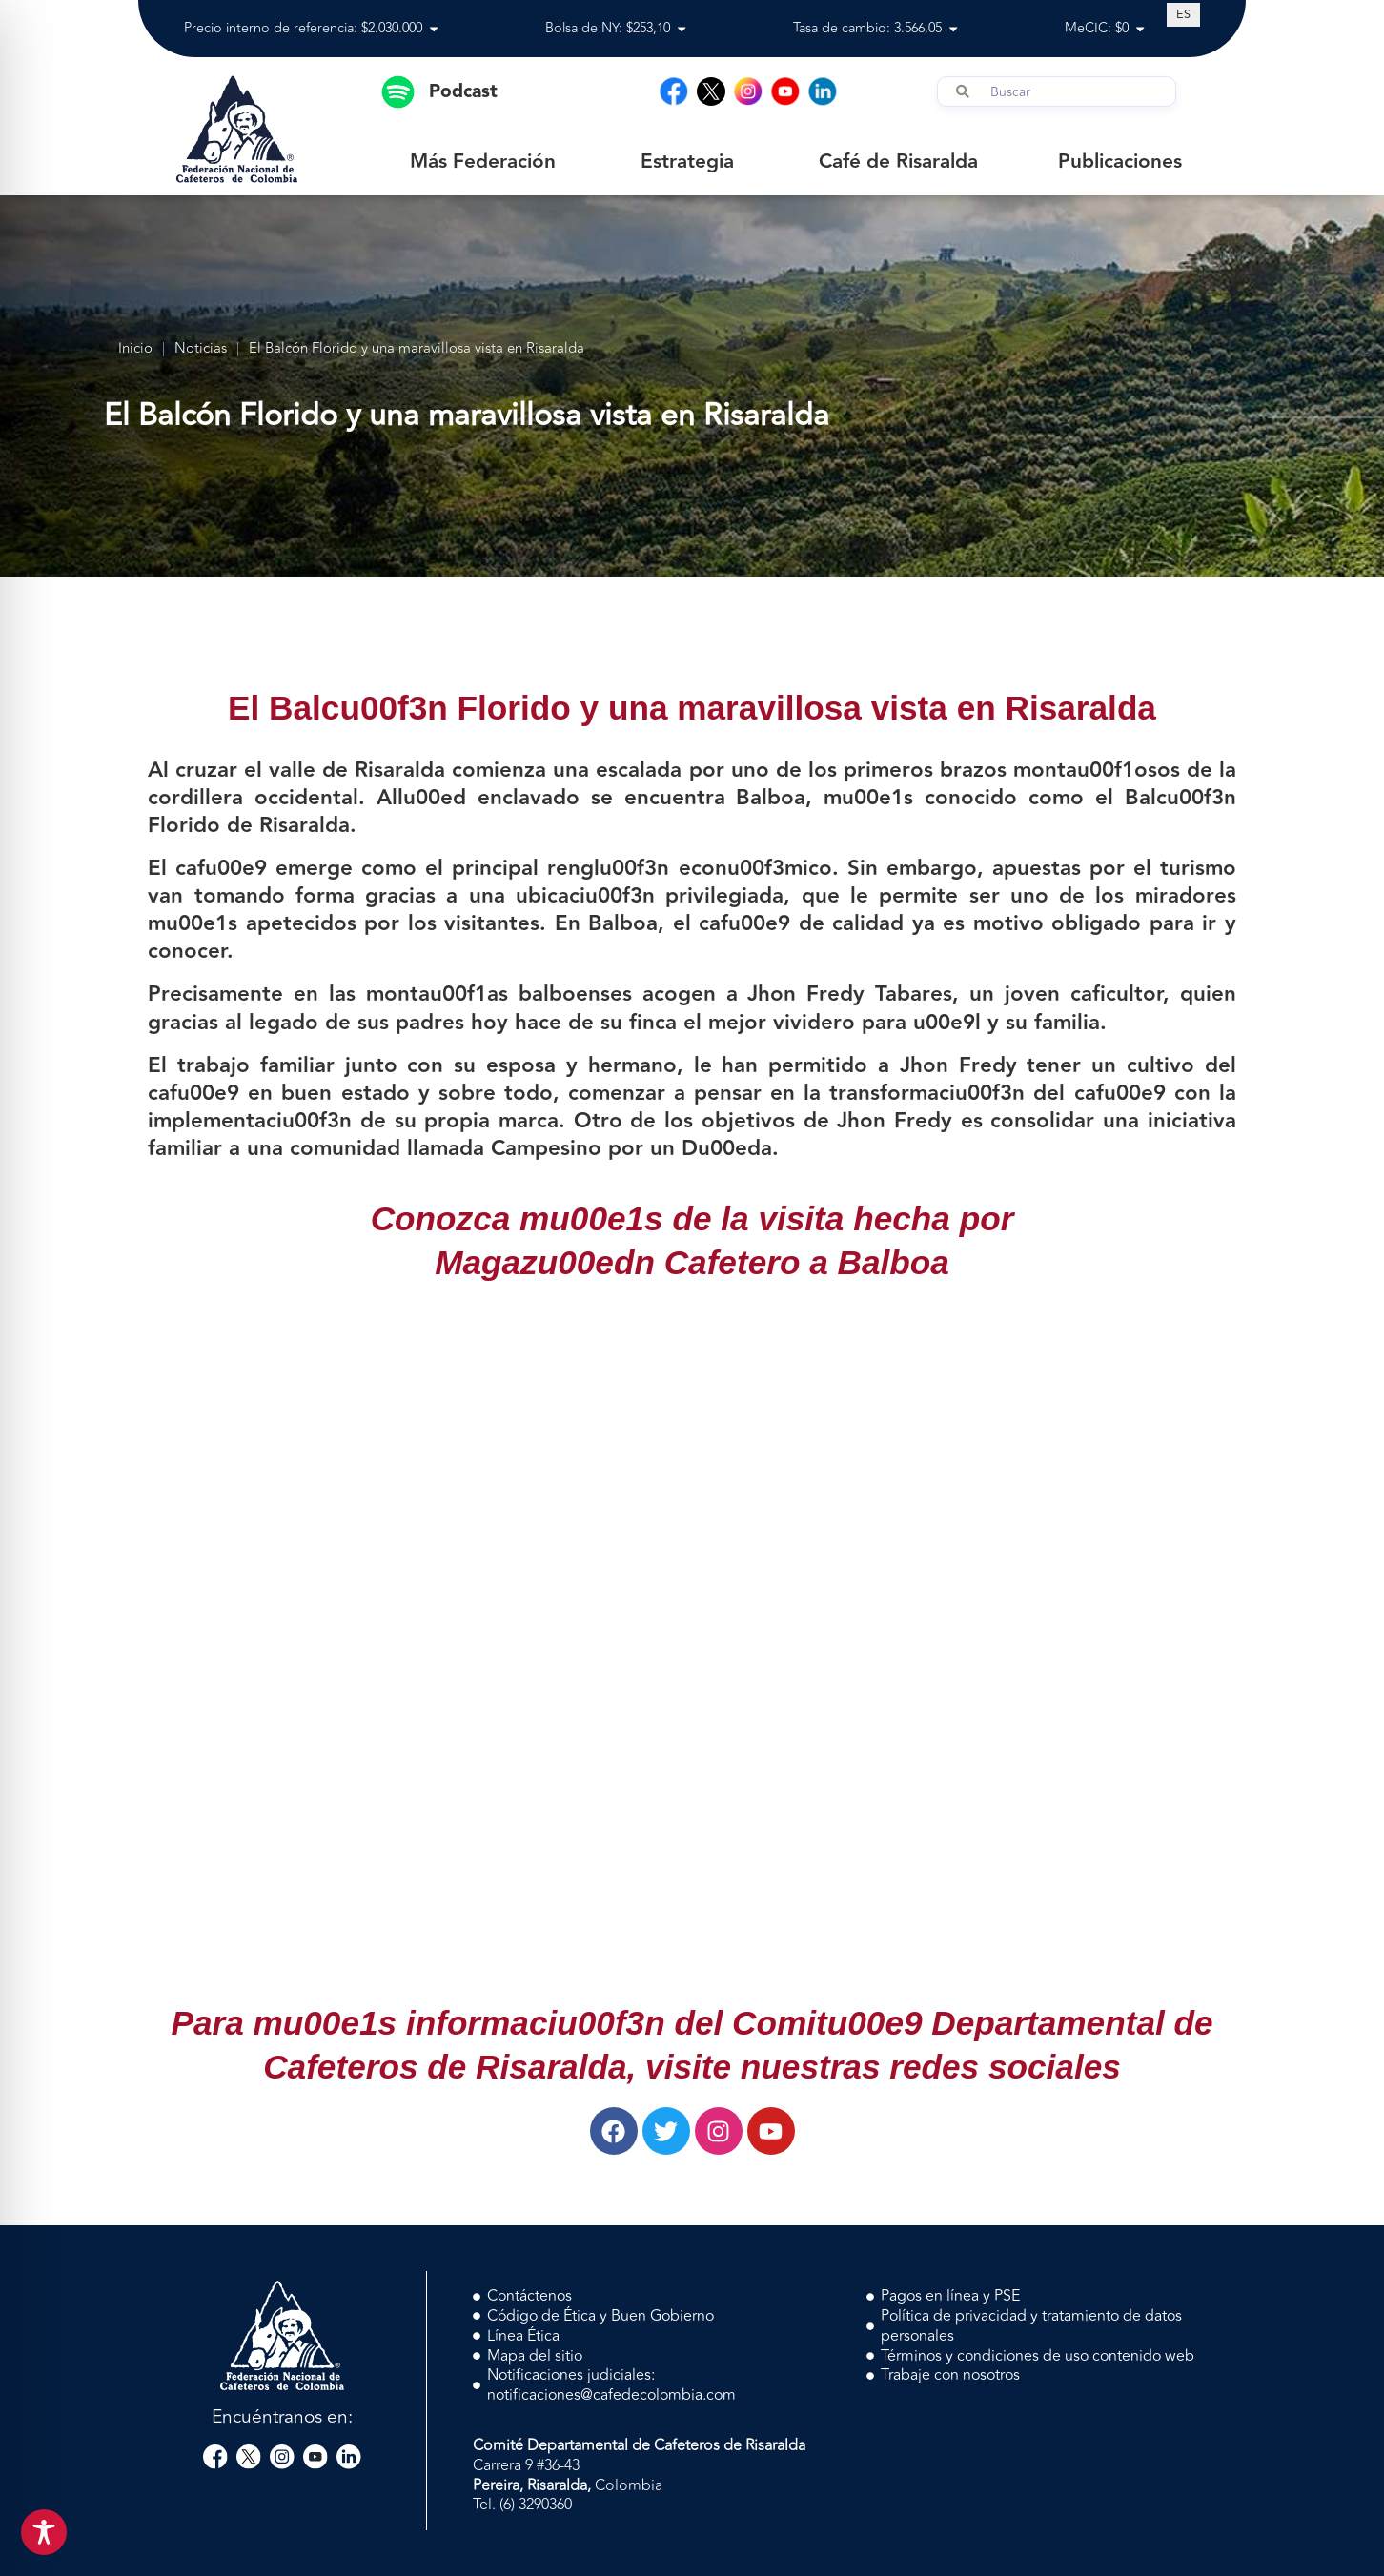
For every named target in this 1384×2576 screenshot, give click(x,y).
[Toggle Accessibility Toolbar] (44, 2532)
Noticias (200, 349)
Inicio (135, 349)
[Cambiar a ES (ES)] (1183, 14)
